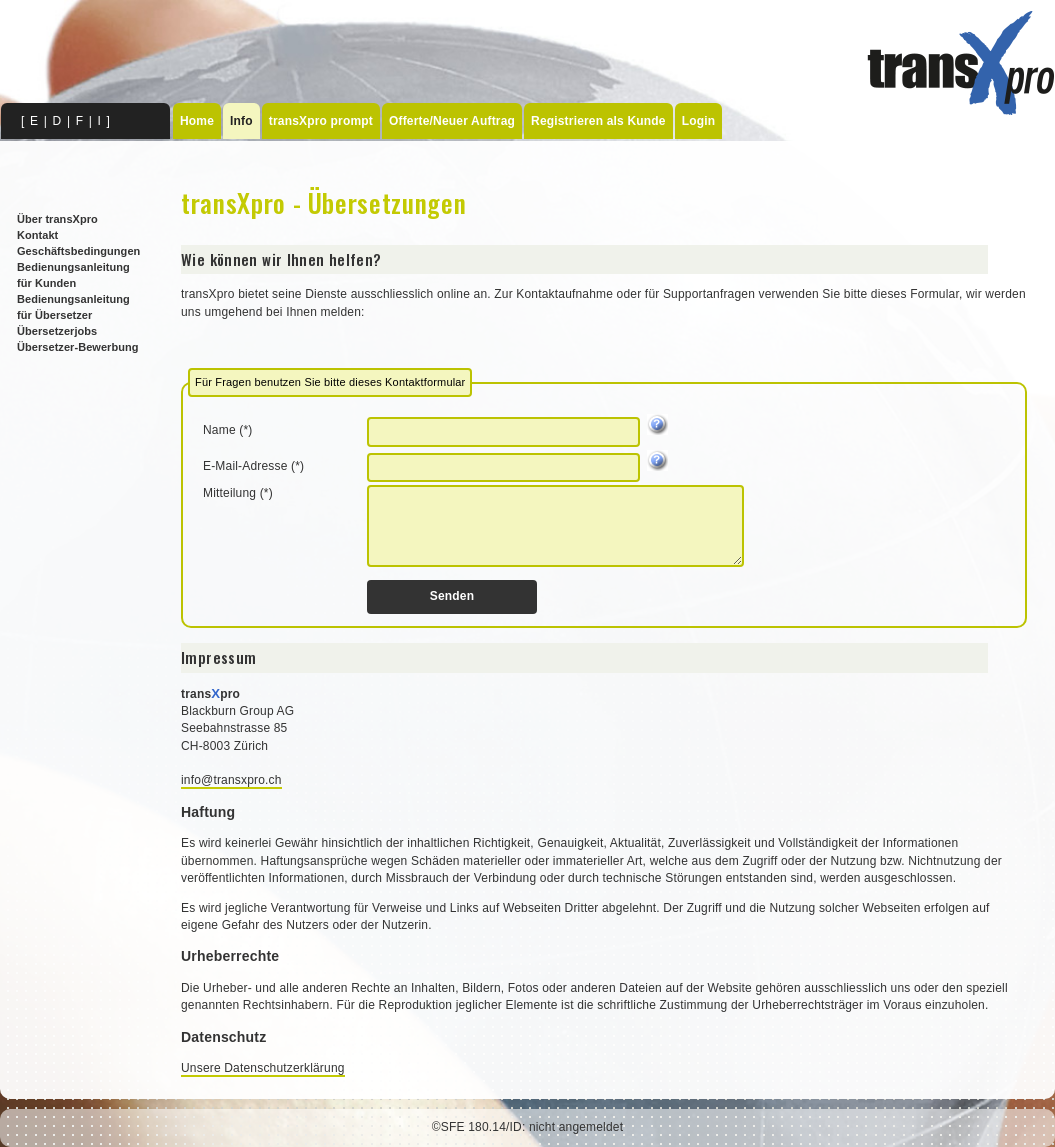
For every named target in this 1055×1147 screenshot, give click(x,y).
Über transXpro (57, 219)
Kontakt (37, 235)
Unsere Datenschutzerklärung (263, 1068)
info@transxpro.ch (231, 780)
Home (197, 121)
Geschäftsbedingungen (78, 251)
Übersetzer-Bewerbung (78, 347)
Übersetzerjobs (57, 331)
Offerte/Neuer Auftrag (452, 121)
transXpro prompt (321, 121)
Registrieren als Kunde (598, 121)
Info (241, 121)
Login (699, 121)
